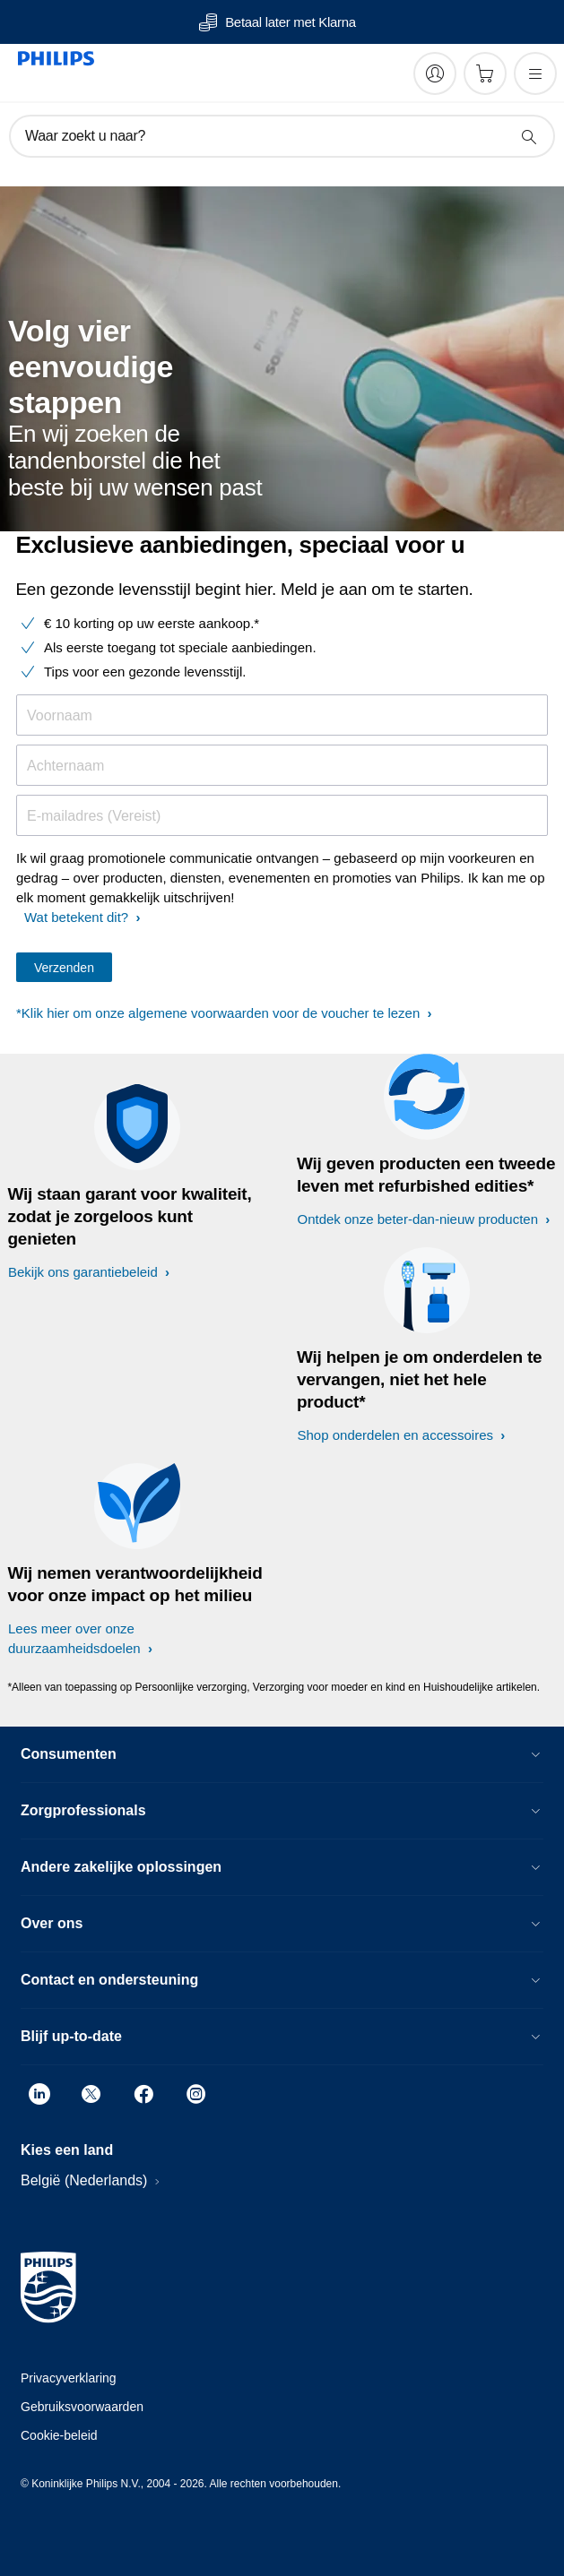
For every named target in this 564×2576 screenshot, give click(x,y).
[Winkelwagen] (485, 73)
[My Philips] (434, 73)
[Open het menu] (535, 73)
